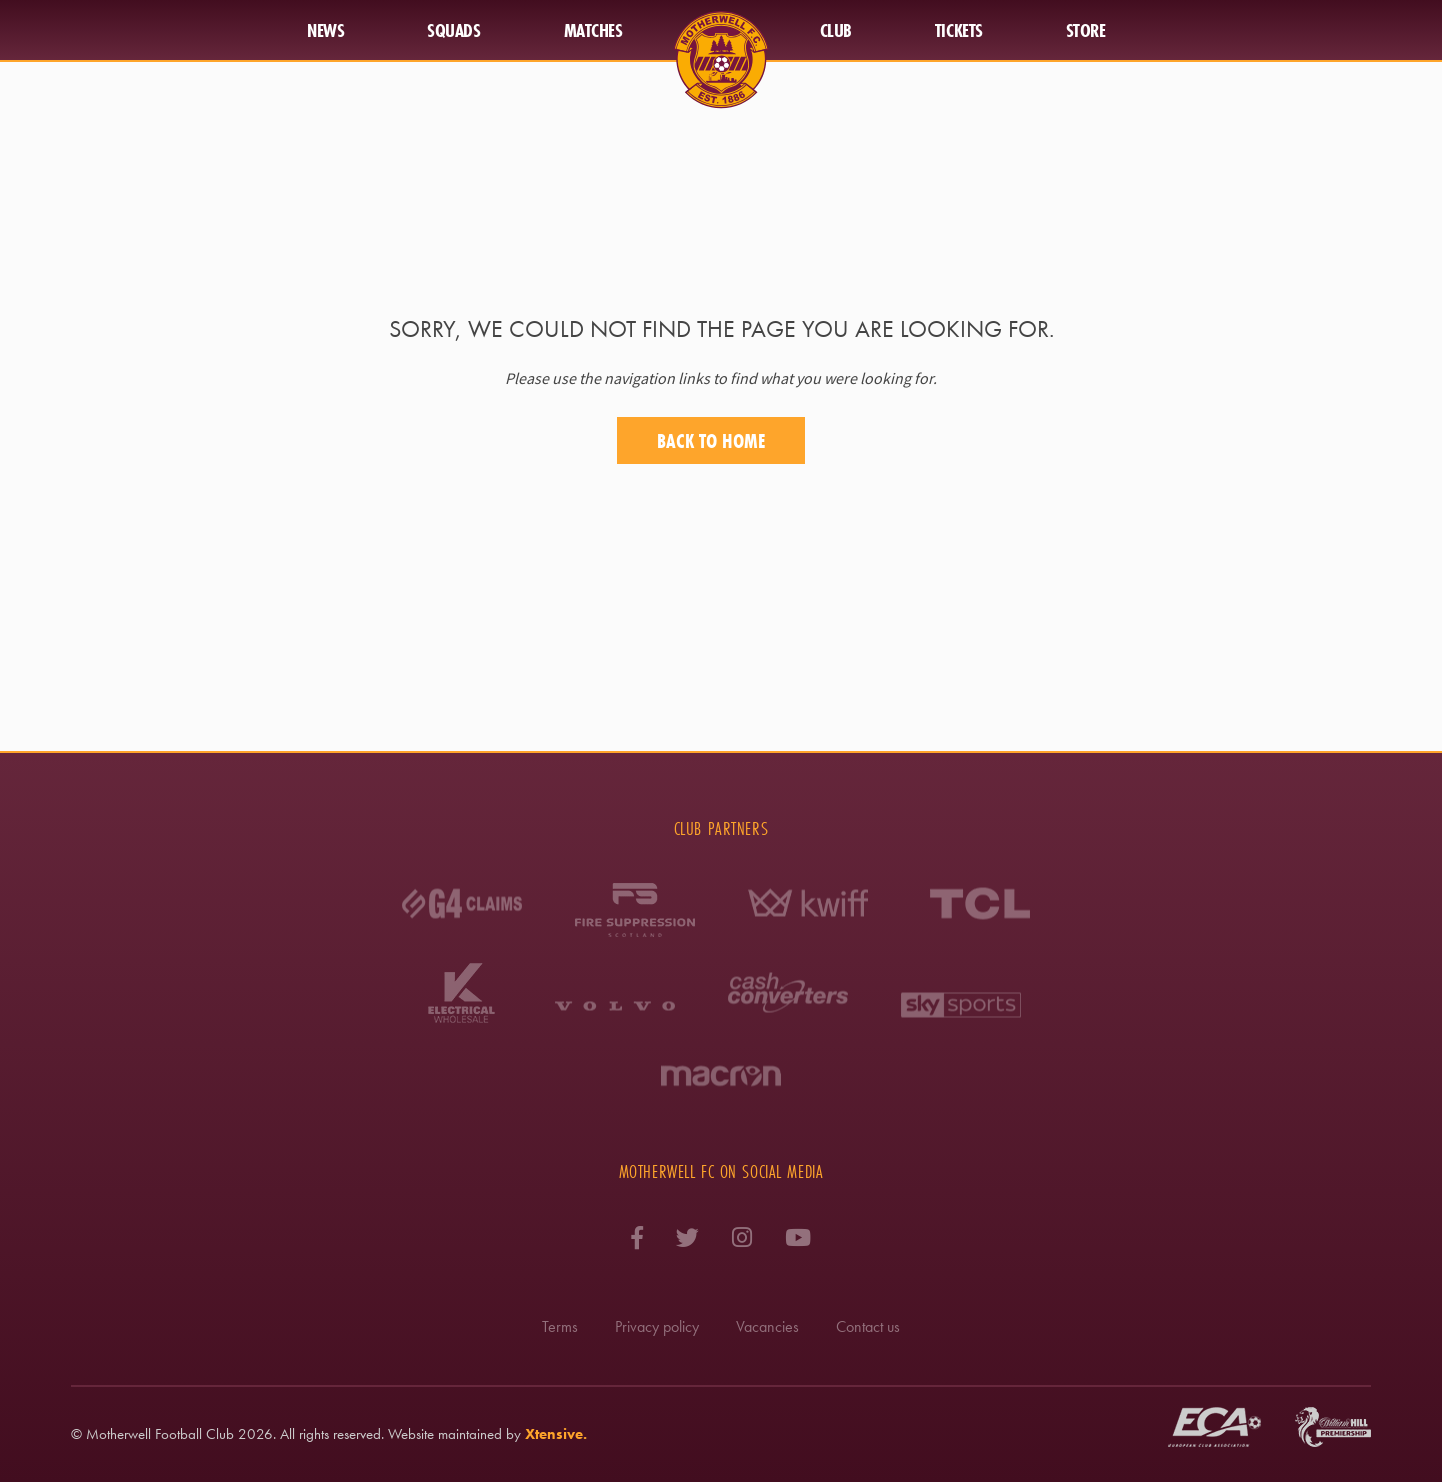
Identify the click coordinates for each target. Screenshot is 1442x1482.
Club (836, 30)
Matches (593, 30)
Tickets (959, 30)
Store (1086, 30)
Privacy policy (657, 1326)
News (325, 30)
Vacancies (767, 1326)
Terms (560, 1326)
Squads (453, 30)
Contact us (868, 1326)
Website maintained (445, 1434)
